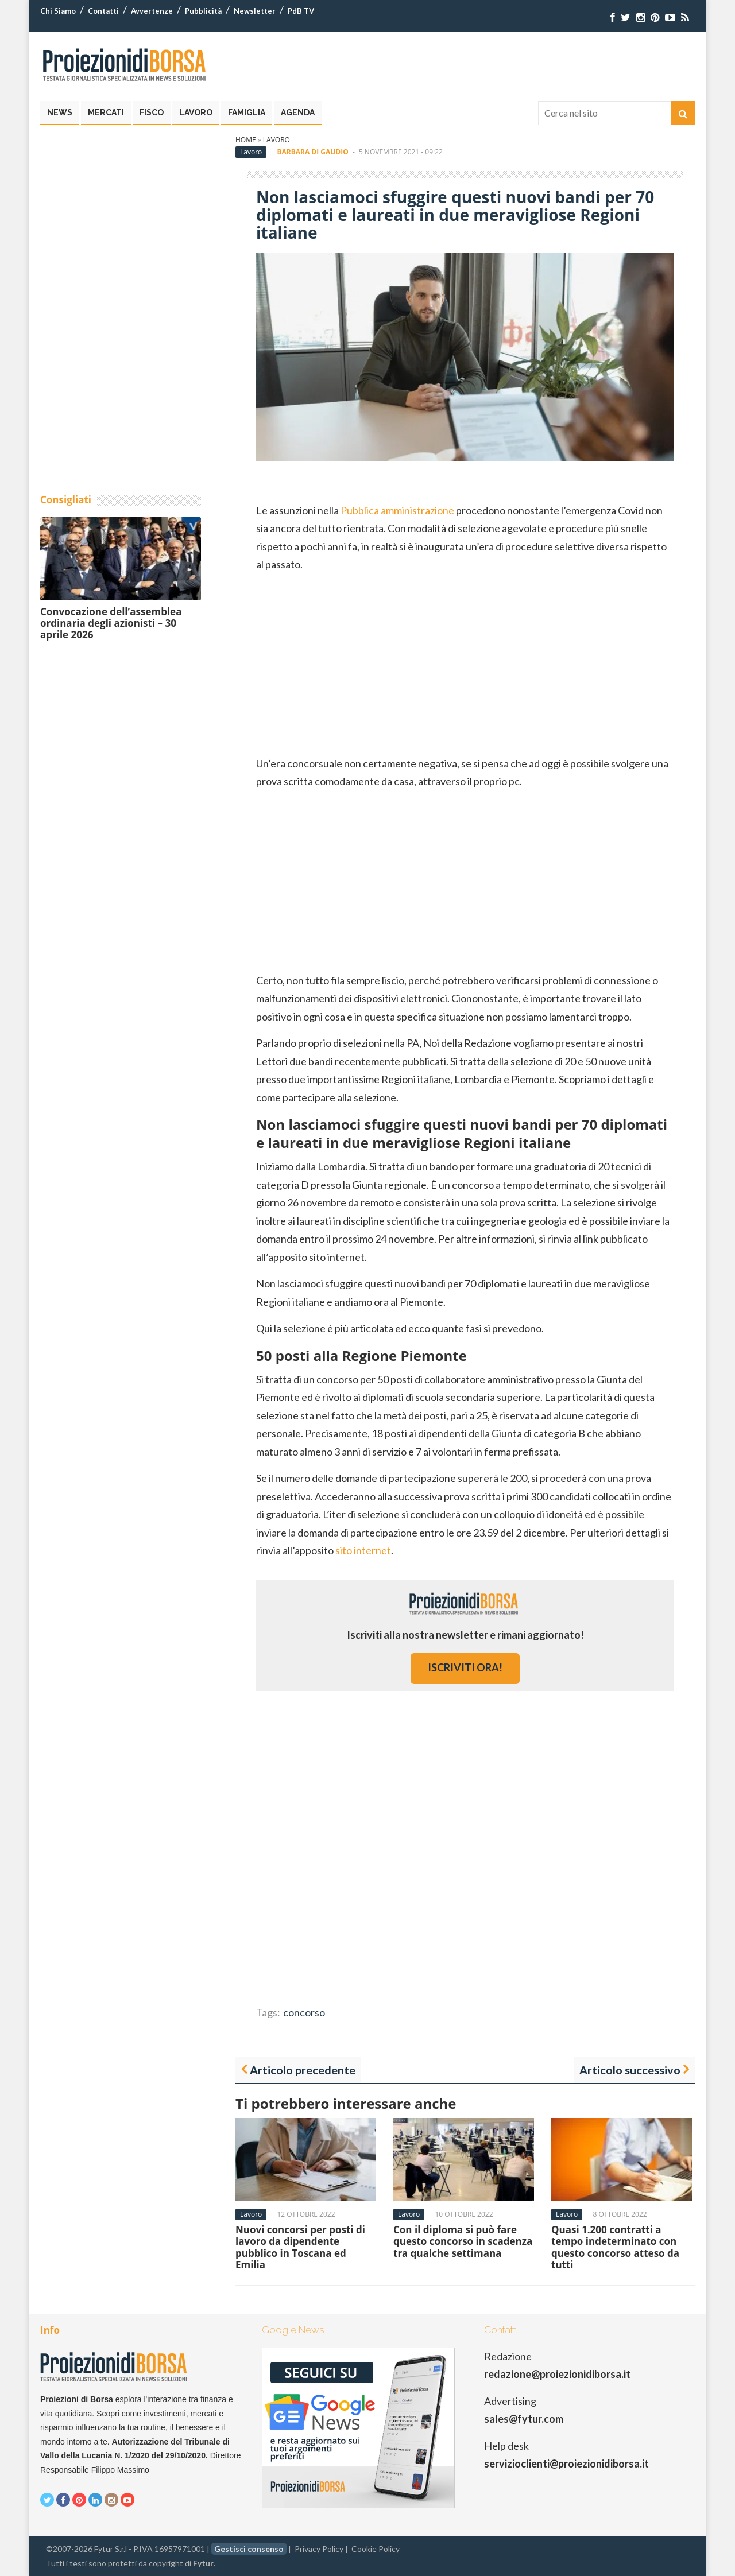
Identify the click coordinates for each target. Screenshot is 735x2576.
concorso (304, 2012)
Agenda (298, 112)
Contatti (103, 10)
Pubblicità (203, 10)
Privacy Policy (319, 2549)
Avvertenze (152, 10)
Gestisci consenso (249, 2549)
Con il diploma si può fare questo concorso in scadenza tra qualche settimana (462, 2241)
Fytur (203, 2563)
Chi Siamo (58, 10)
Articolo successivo (629, 2070)
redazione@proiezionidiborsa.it (557, 2374)
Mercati (106, 112)
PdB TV (301, 10)
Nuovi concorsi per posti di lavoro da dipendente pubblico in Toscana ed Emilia (300, 2247)
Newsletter (255, 10)
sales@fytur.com (523, 2418)
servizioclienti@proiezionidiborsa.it (566, 2463)
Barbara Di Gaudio (312, 152)
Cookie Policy (375, 2549)
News (59, 112)
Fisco (152, 112)
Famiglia (246, 112)
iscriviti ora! (465, 1667)
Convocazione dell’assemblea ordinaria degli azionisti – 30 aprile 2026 (110, 623)
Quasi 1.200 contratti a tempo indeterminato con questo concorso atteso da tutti (615, 2247)
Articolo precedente (302, 2070)
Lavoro (195, 112)
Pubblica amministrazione (397, 510)
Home (245, 140)
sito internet (363, 1550)
